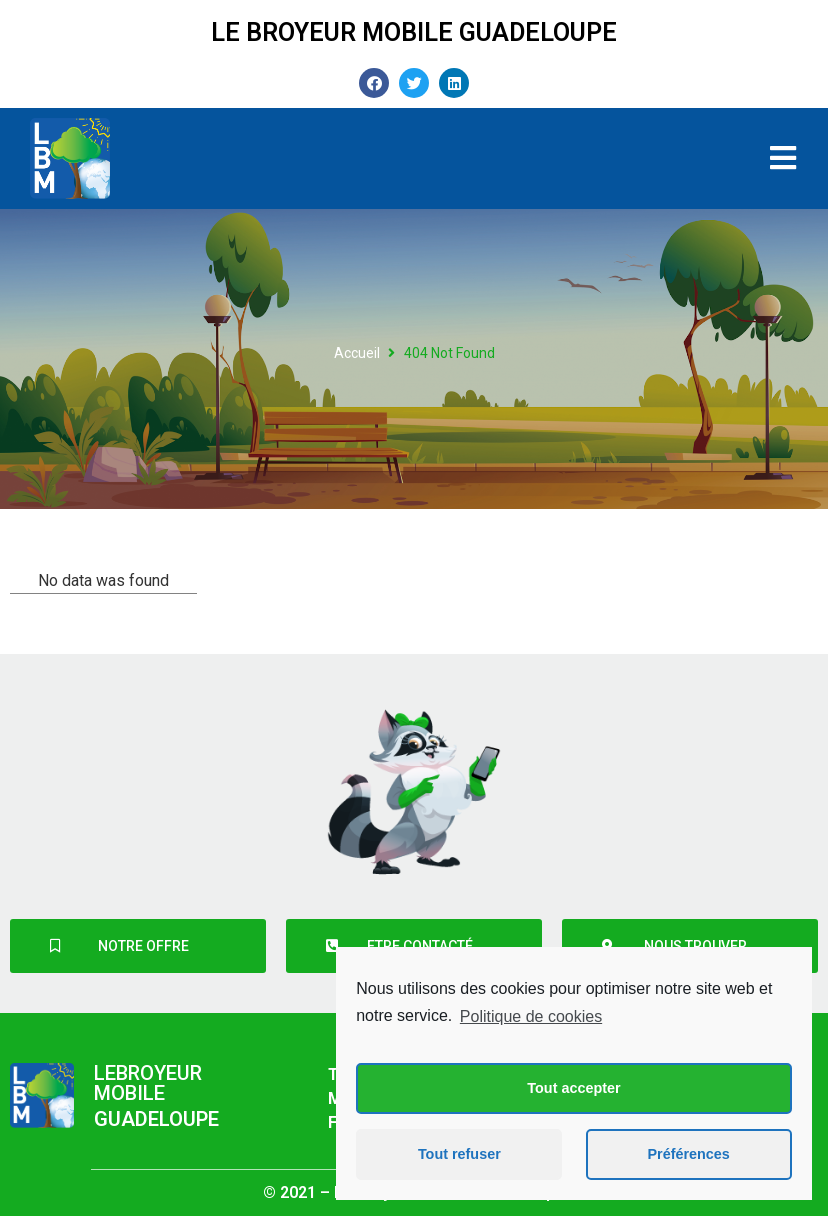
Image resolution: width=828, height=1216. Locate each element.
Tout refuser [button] (459, 1154)
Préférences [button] (688, 1154)
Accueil (357, 353)
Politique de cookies (531, 1016)
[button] (138, 946)
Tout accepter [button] (573, 1088)
